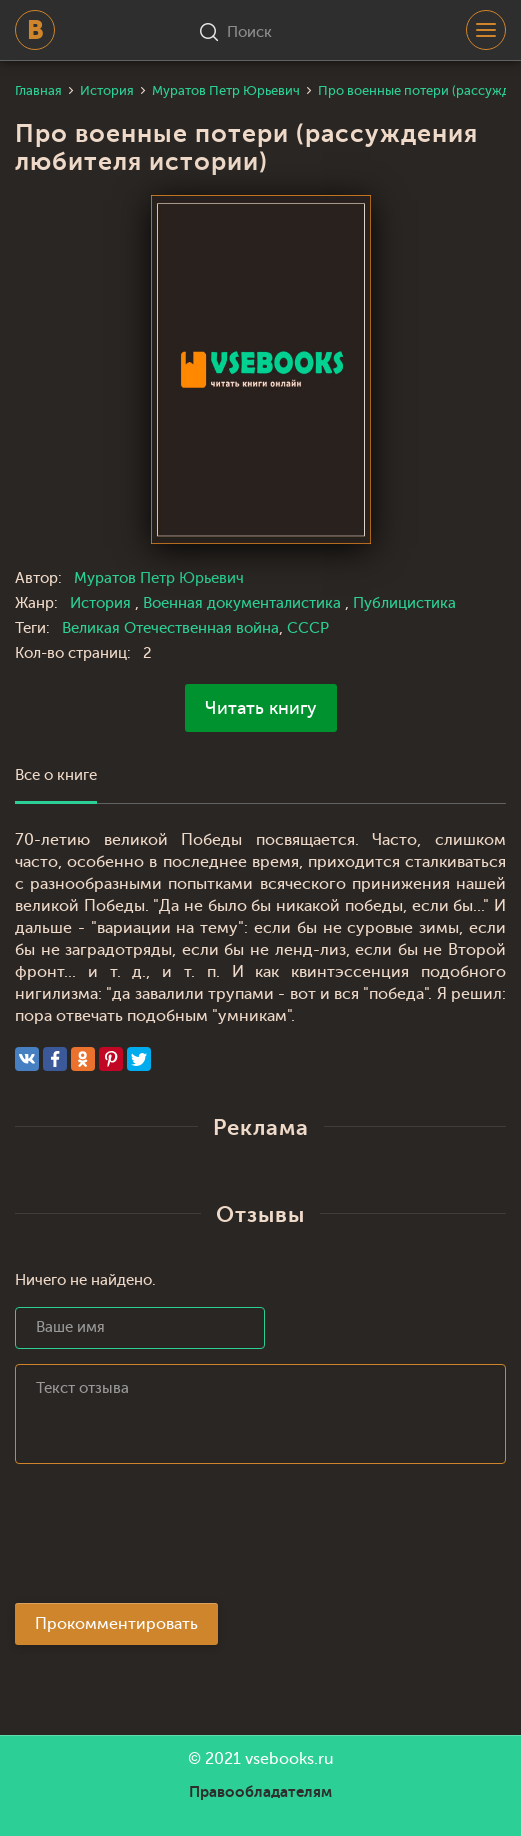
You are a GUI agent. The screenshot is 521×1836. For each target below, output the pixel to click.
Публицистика (404, 603)
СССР (308, 628)
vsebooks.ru (289, 1759)
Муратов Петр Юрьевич (159, 578)
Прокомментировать (116, 1624)
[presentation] (167, 1539)
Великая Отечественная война (170, 628)
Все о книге (56, 775)
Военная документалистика (244, 603)
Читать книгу (261, 708)
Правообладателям (260, 1792)
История (102, 603)
